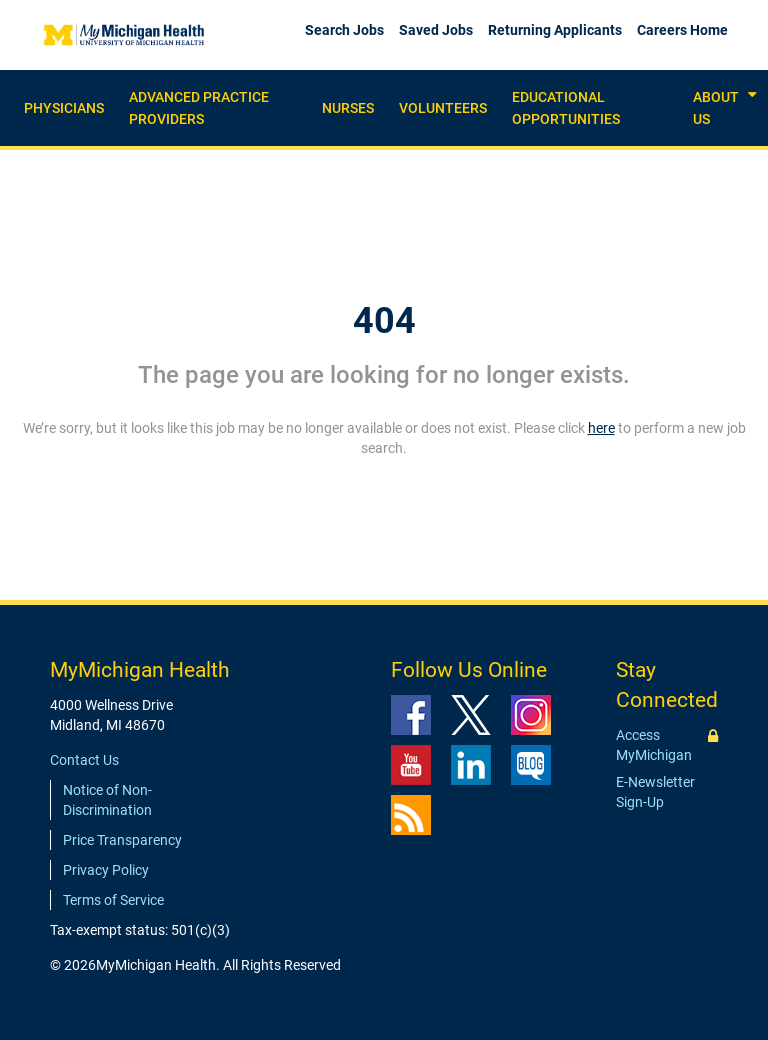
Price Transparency (122, 840)
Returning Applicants (555, 30)
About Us (716, 108)
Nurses (348, 108)
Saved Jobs (436, 30)
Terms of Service (113, 900)
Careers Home (682, 30)
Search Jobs (344, 30)
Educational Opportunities (566, 108)
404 (384, 321)
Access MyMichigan (654, 745)
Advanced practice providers (199, 108)
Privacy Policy (106, 870)
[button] (752, 95)
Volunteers (443, 108)
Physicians (64, 108)
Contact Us (84, 760)
